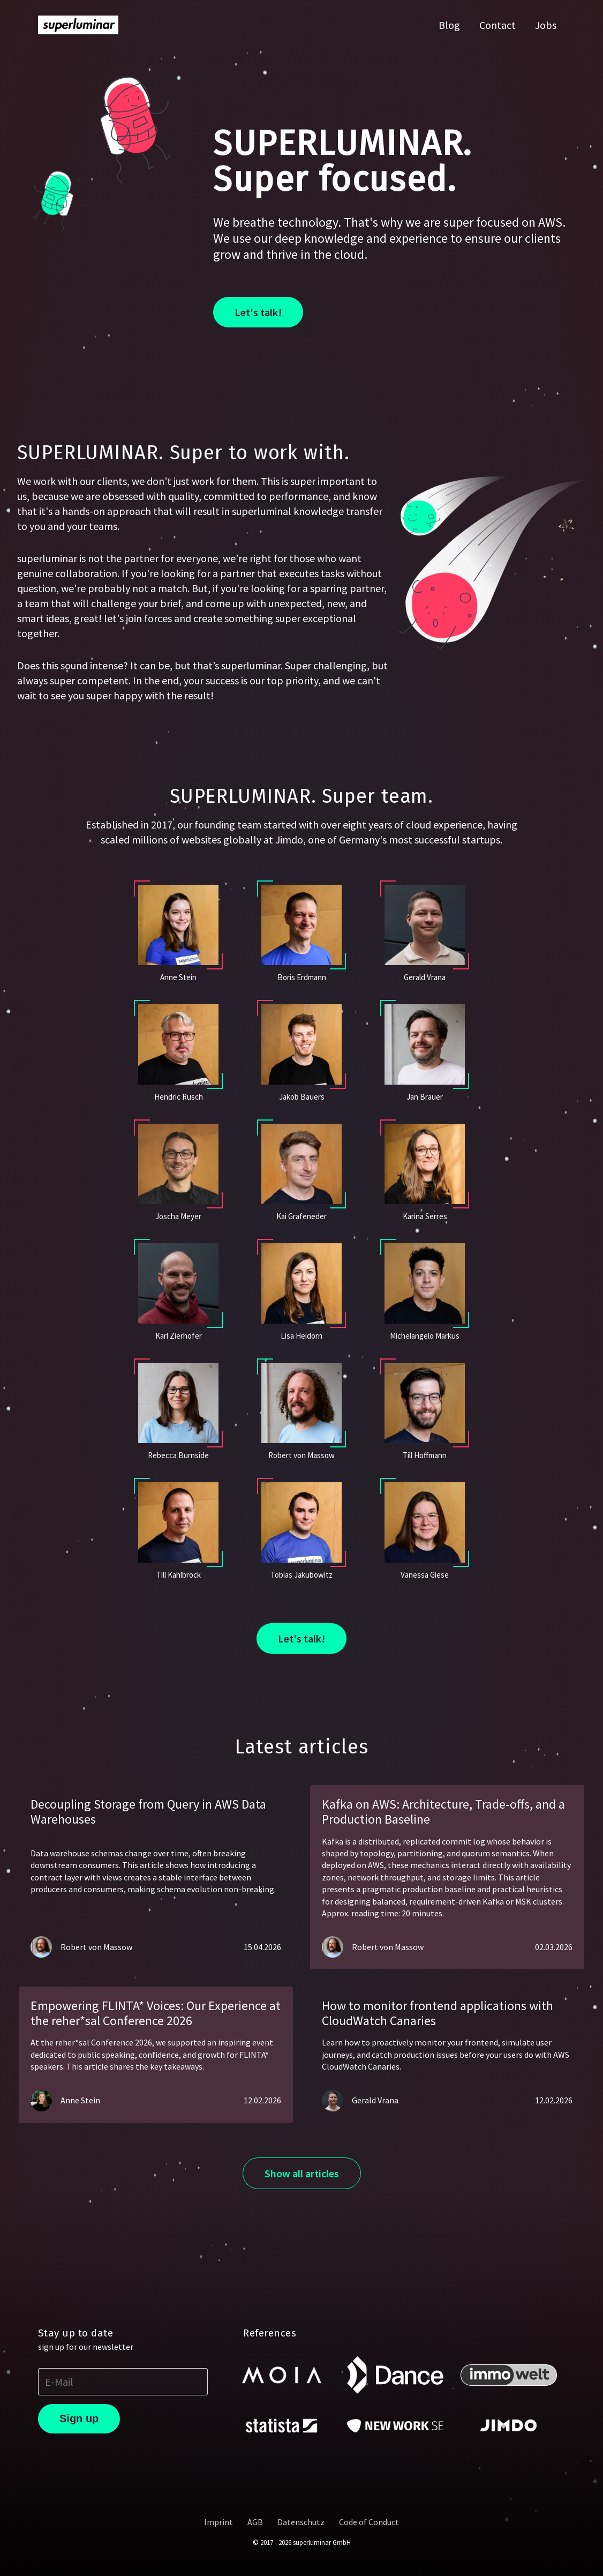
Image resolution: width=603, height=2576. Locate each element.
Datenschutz (301, 2522)
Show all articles (302, 2173)
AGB (255, 2522)
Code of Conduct (369, 2522)
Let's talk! (258, 312)
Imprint (218, 2522)
